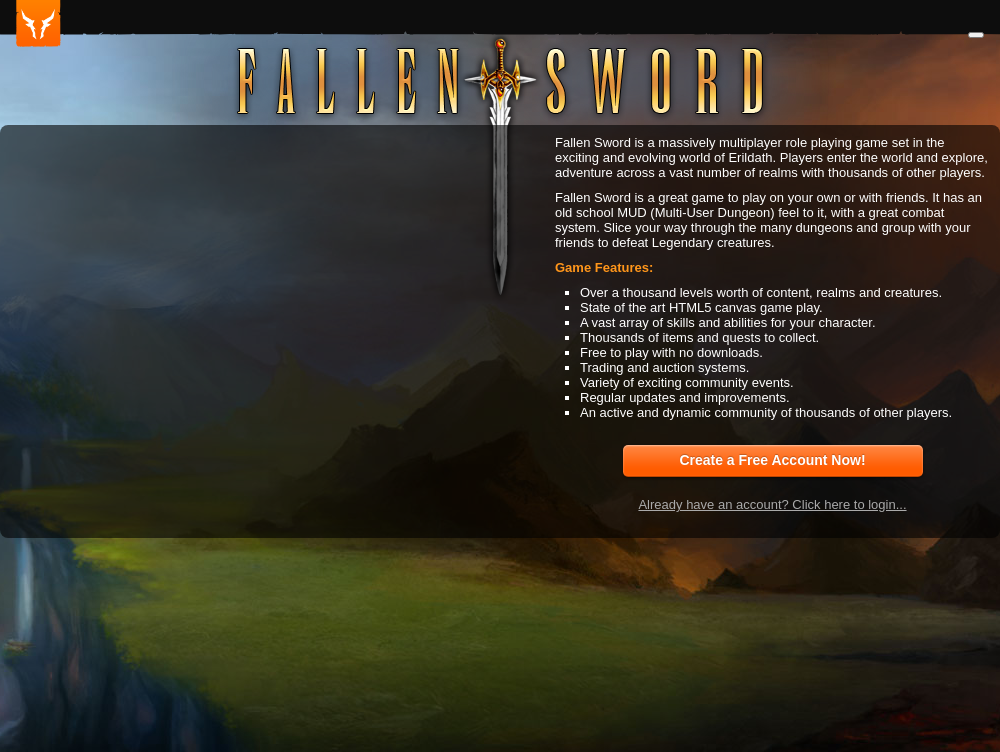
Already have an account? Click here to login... (772, 504)
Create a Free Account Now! (772, 460)
